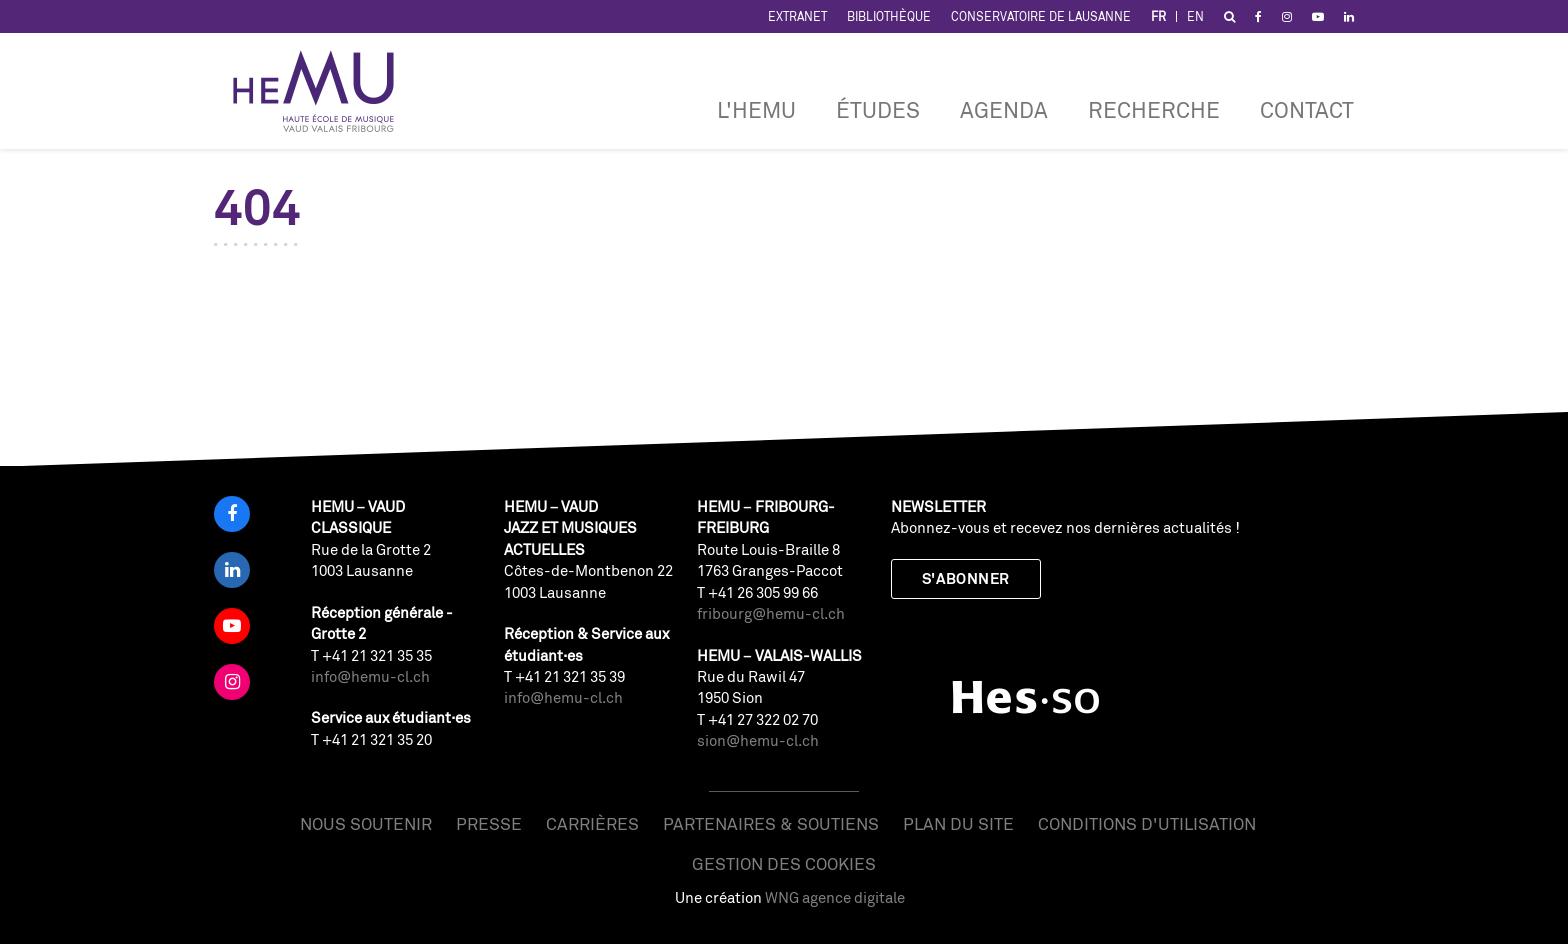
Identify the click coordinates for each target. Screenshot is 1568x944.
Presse (489, 823)
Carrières (592, 823)
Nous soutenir (366, 823)
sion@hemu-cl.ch (758, 740)
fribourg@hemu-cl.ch (771, 613)
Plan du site (958, 823)
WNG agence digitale (835, 897)
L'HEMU (756, 109)
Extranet (797, 16)
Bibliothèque (889, 16)
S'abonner (966, 578)
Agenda (1004, 109)
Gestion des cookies (784, 863)
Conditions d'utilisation (1147, 823)
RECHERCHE (1154, 109)
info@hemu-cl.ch (370, 676)
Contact (1307, 109)
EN (1195, 16)
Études (878, 109)
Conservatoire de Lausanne (1041, 16)
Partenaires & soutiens (771, 823)
